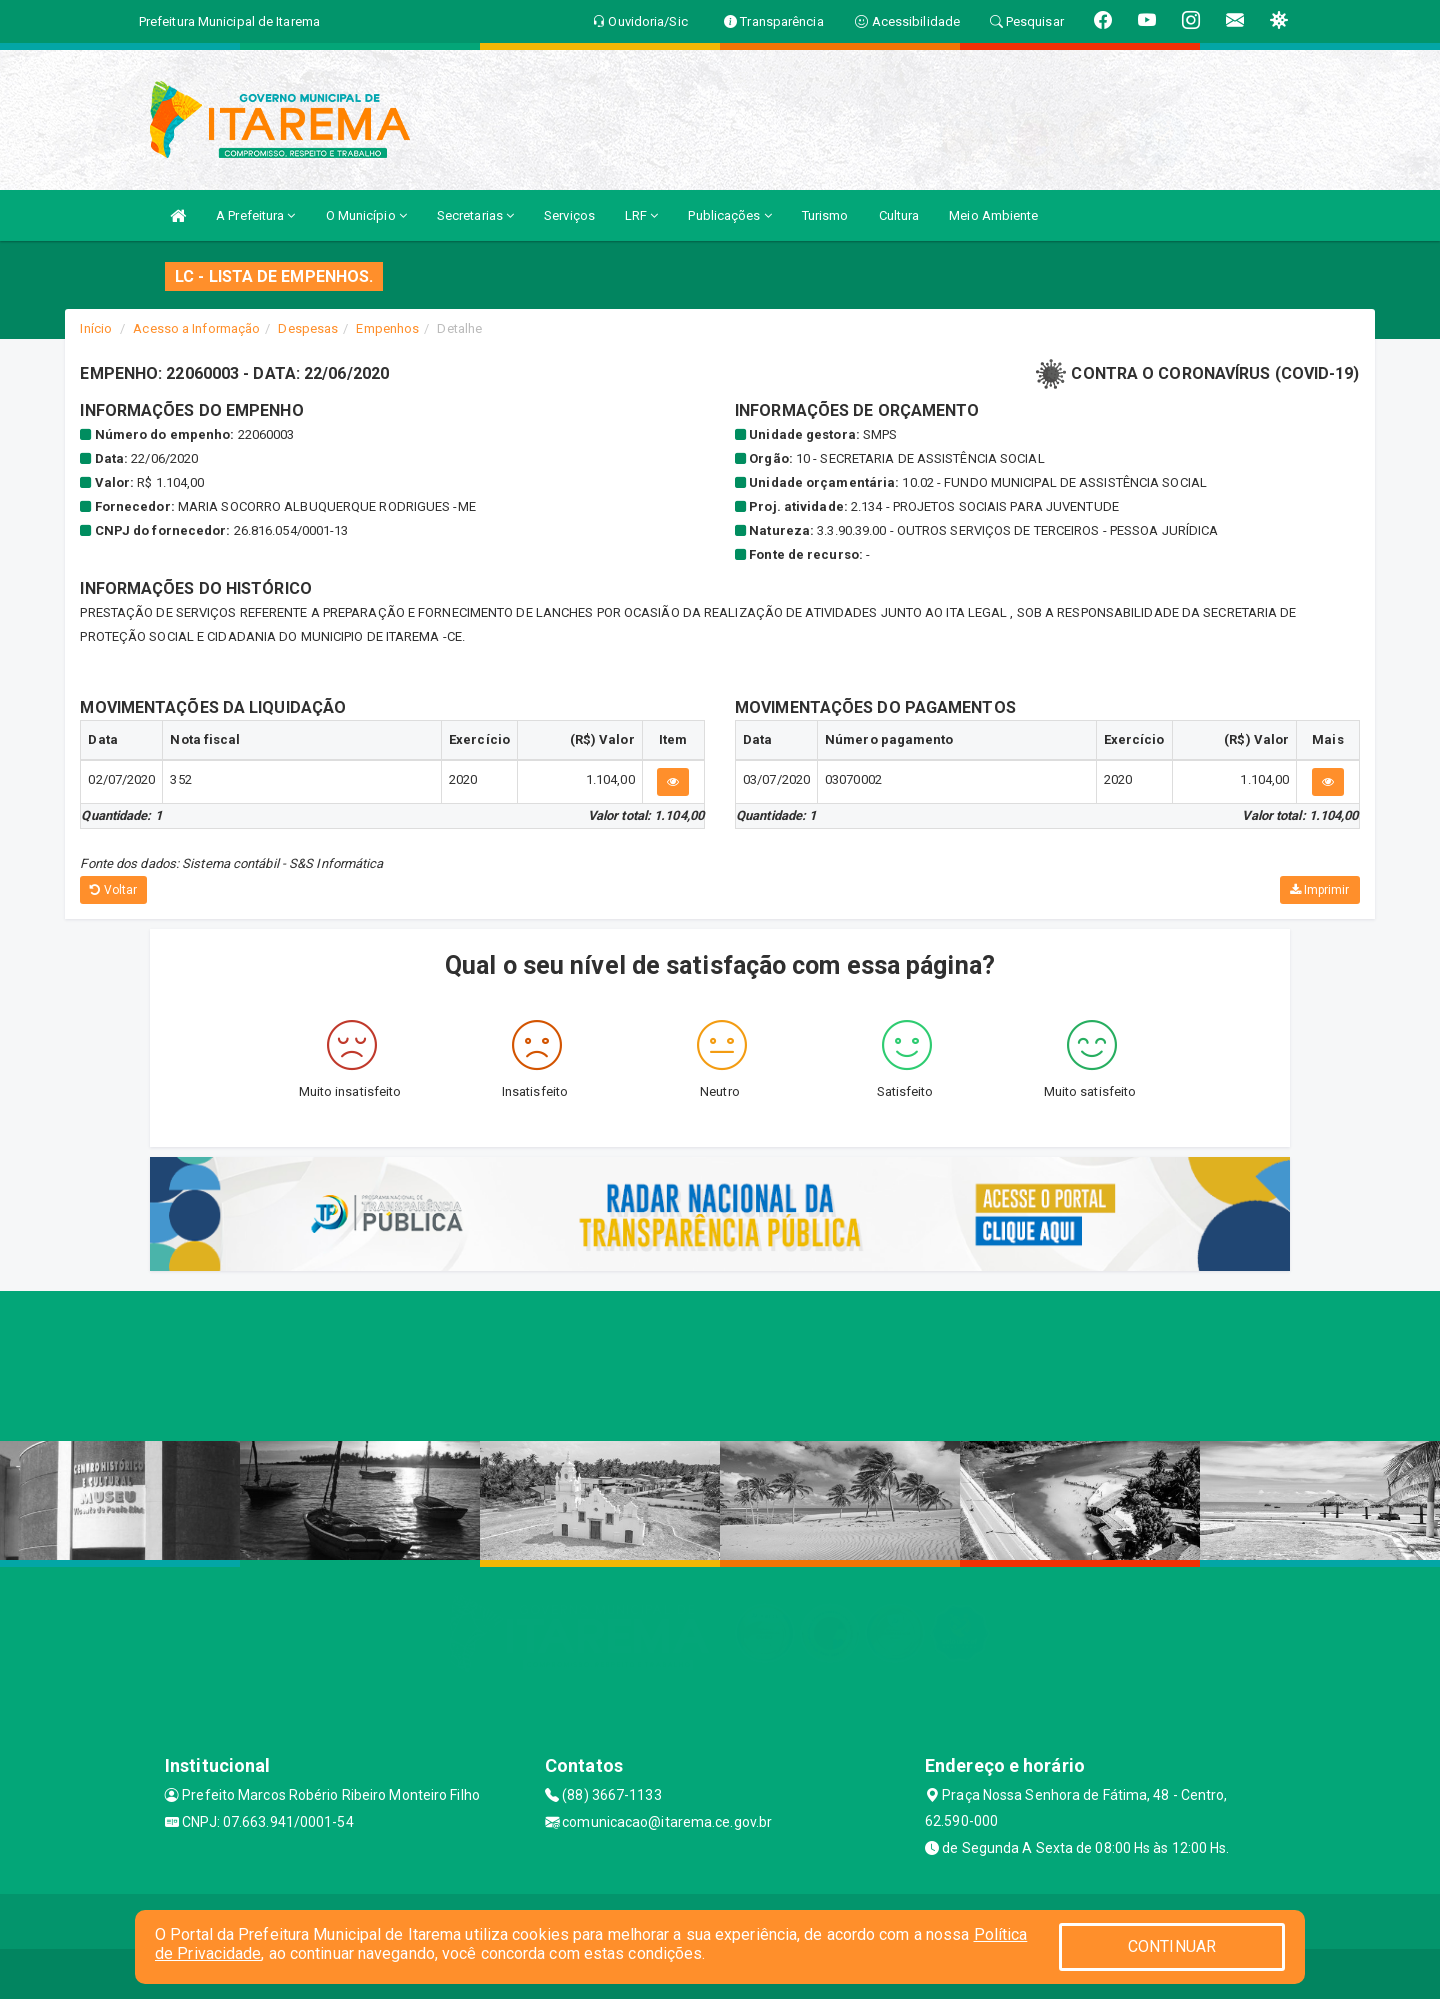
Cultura (899, 215)
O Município (366, 215)
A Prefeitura (255, 215)
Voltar (113, 890)
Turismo (825, 215)
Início (96, 328)
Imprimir (1320, 890)
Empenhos (387, 328)
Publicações (729, 215)
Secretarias (475, 215)
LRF (642, 215)
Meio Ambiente (993, 215)
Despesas (308, 328)
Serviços (569, 215)
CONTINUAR (1172, 1946)
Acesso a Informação (196, 328)
